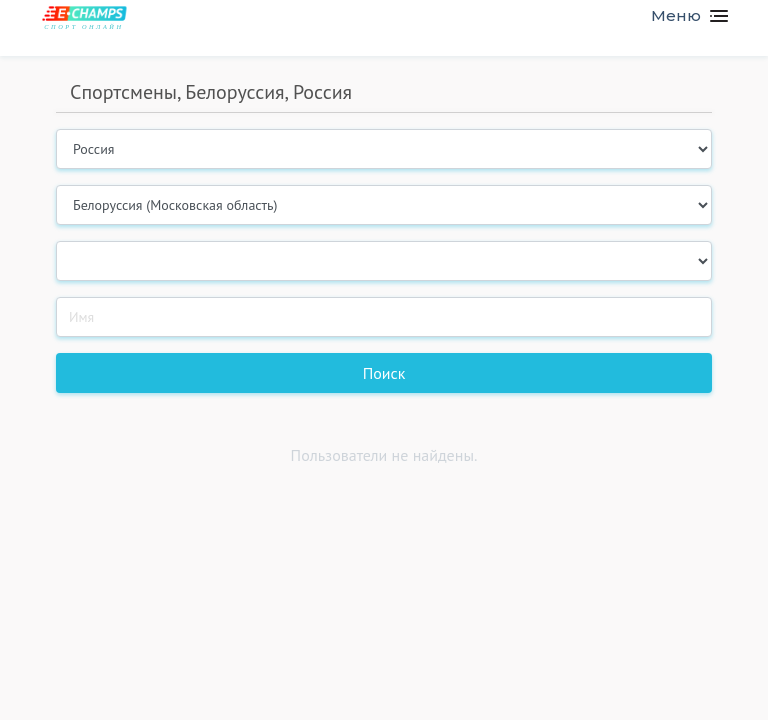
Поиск (384, 373)
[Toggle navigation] (681, 16)
